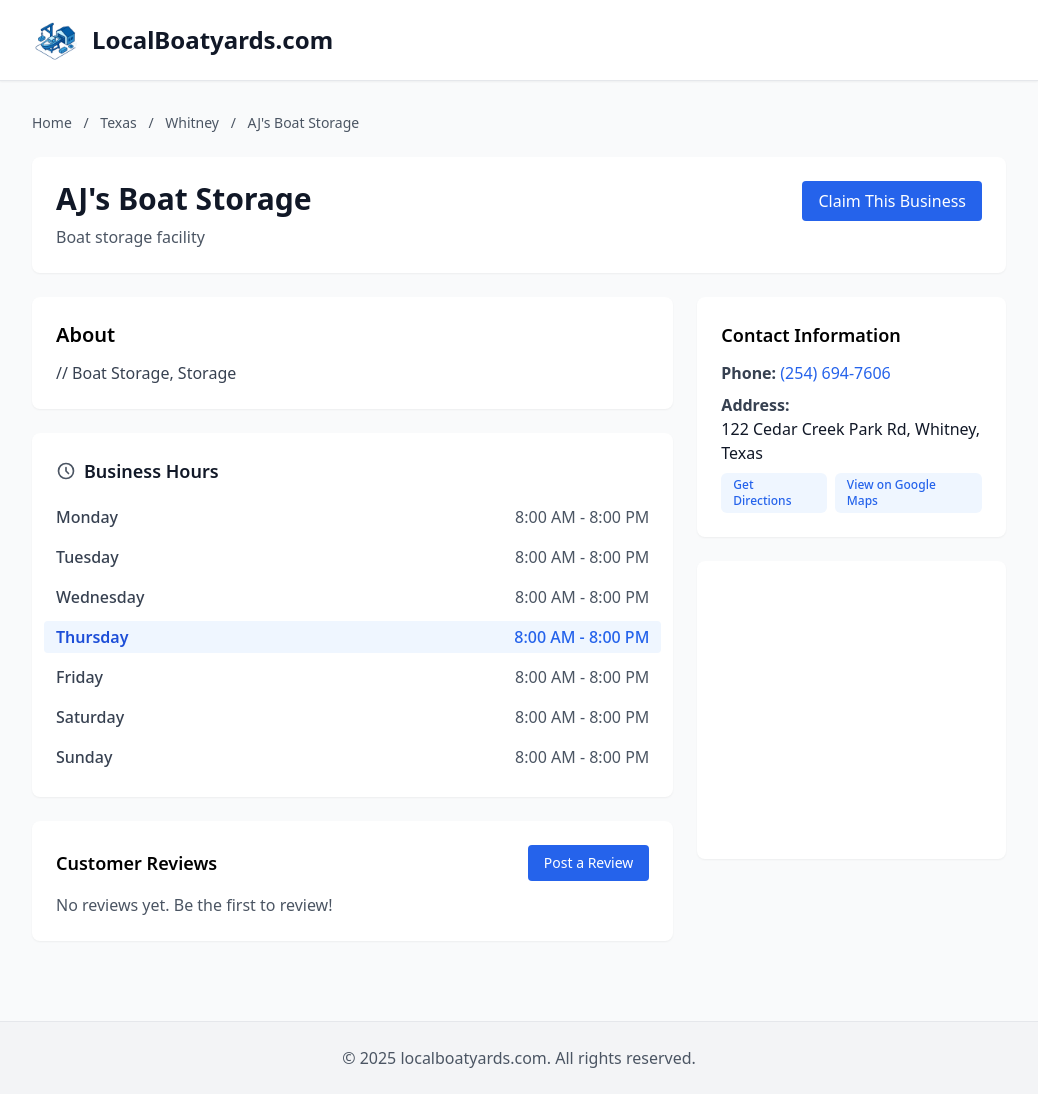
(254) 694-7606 (835, 373)
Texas (118, 122)
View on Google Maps (891, 492)
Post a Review (589, 862)
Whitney (192, 122)
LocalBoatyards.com (212, 40)
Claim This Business (892, 201)
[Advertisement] (851, 710)
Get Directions (762, 492)
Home (52, 122)
